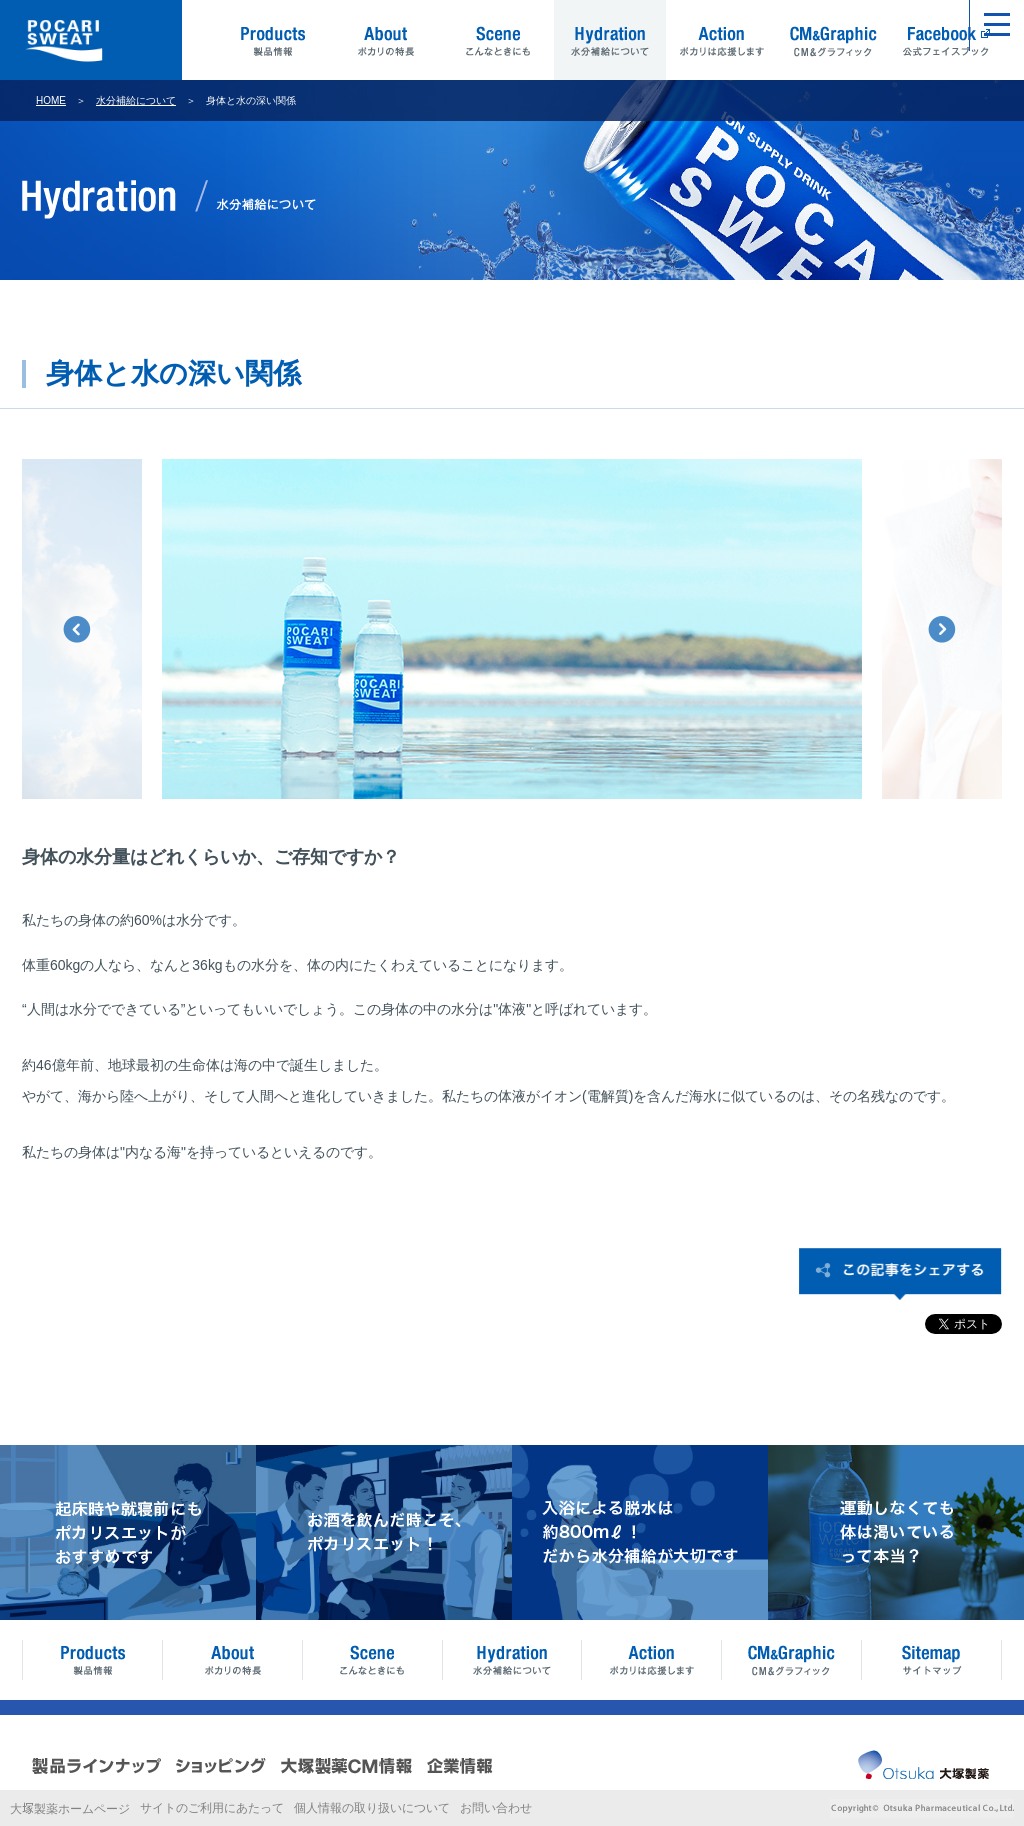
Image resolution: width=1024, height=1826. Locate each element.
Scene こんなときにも (498, 40)
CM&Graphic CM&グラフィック (834, 40)
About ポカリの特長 (386, 40)
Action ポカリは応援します (722, 40)
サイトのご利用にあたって (212, 1808)
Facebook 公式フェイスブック (946, 40)
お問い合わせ (496, 1808)
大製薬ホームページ (70, 1809)
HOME (51, 100)
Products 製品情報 (274, 40)
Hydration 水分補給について (610, 40)
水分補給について (136, 100)
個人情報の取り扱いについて (372, 1808)
